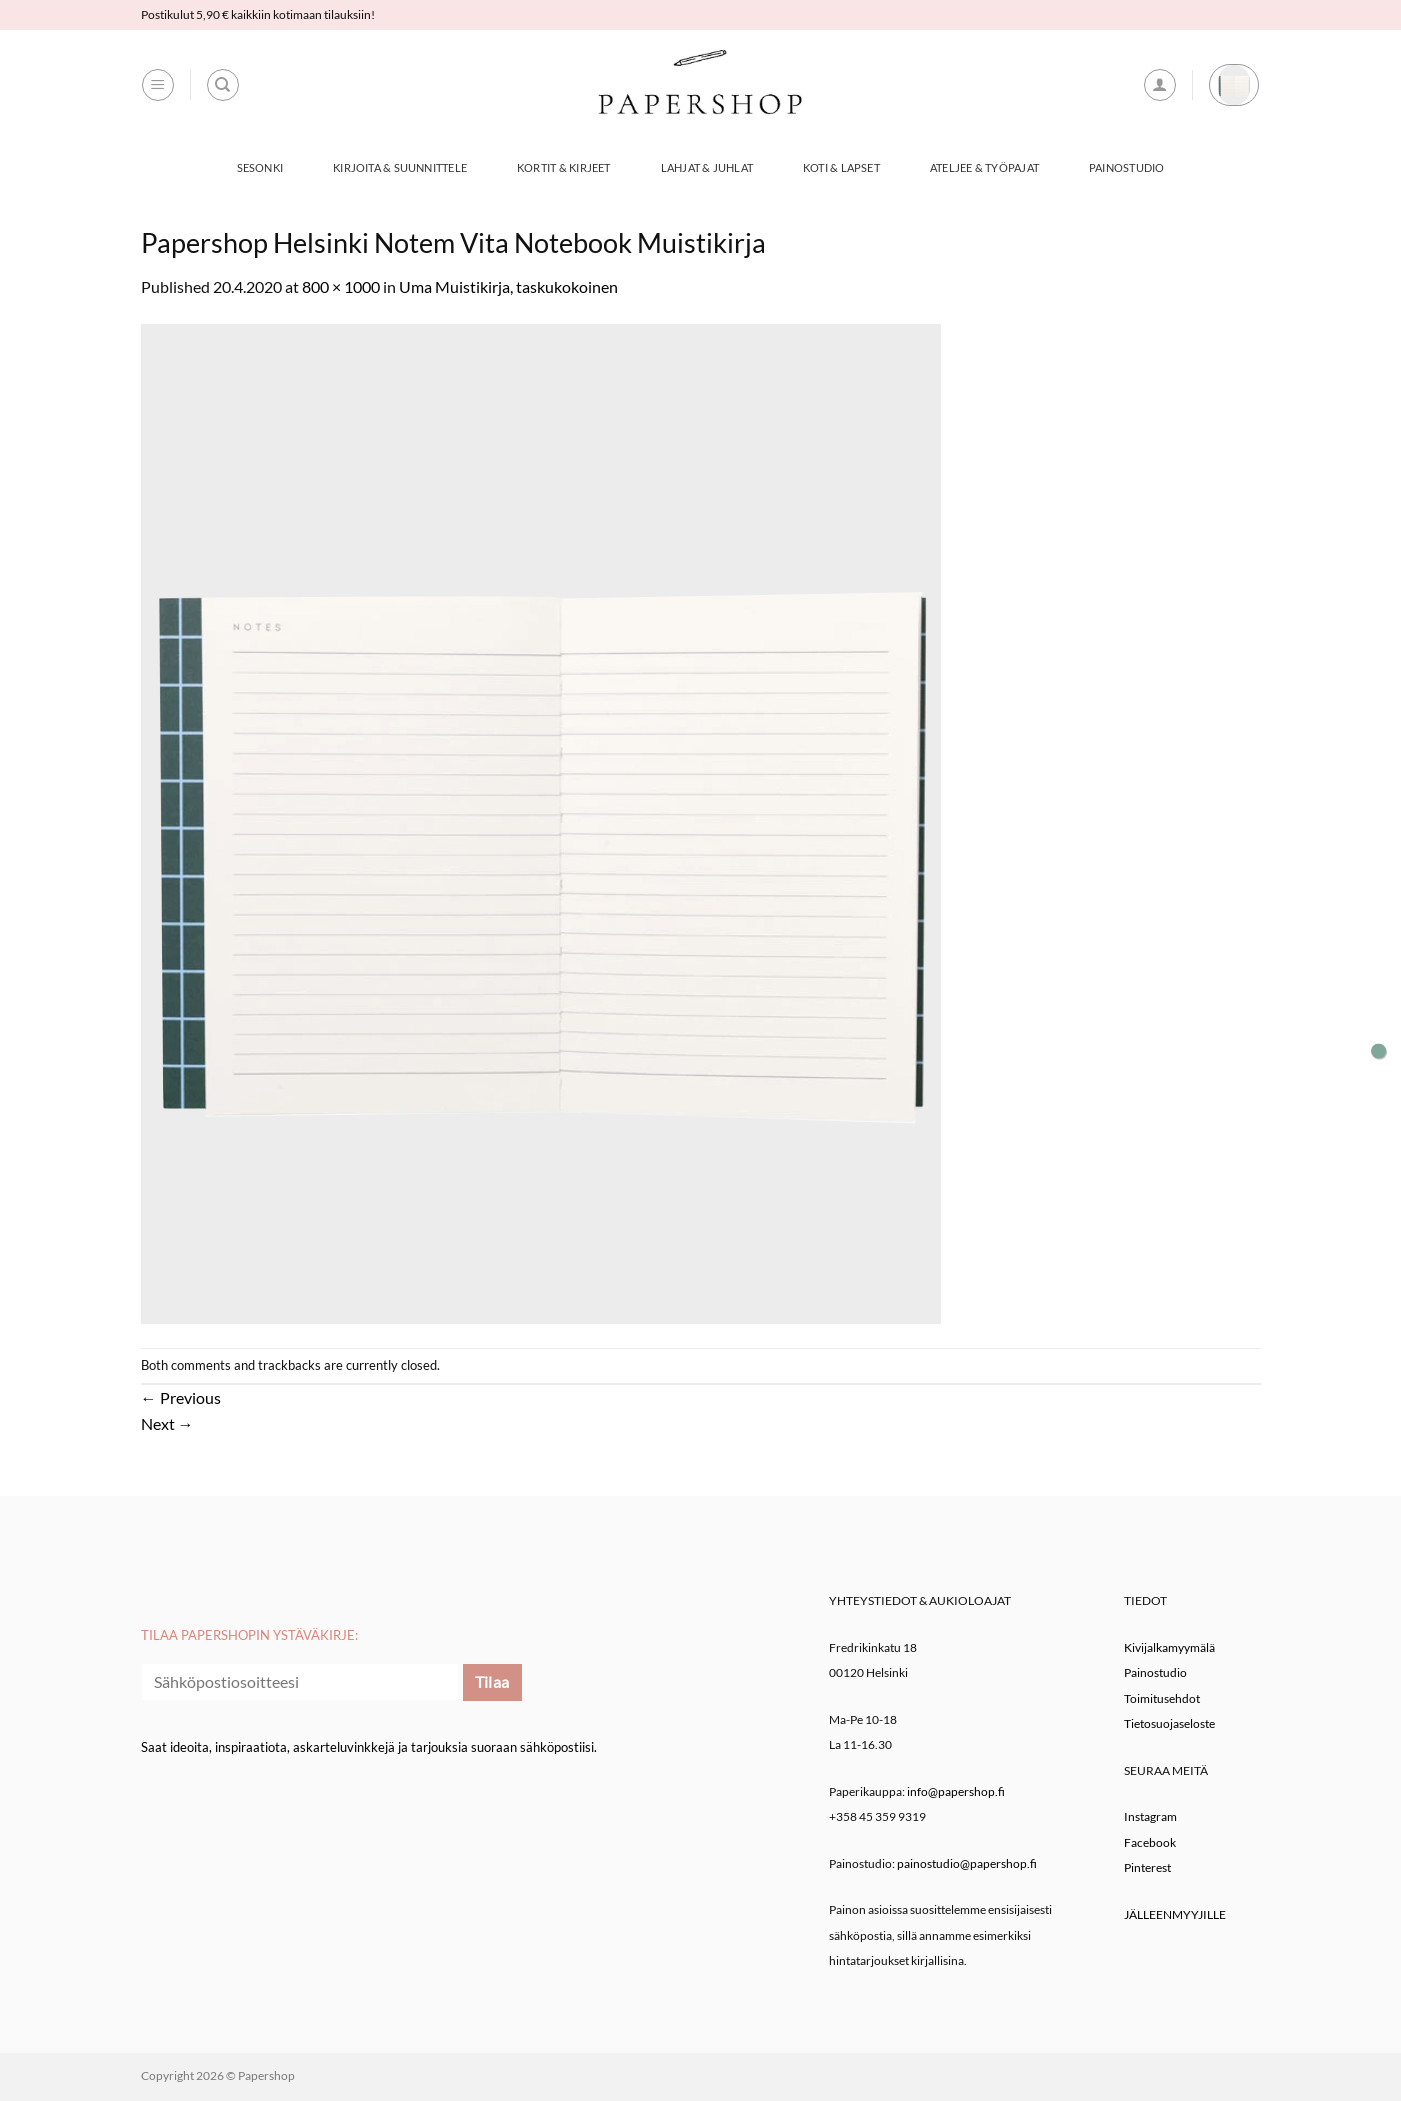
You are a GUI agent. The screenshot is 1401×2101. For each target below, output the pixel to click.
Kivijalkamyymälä (1169, 1647)
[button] (158, 85)
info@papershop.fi (956, 1791)
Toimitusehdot (1162, 1698)
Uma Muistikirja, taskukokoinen (508, 286)
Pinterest (1147, 1867)
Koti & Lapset (841, 167)
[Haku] (223, 85)
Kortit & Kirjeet (564, 167)
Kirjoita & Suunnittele (400, 167)
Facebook (1150, 1842)
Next (167, 1423)
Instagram (1150, 1816)
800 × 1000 (341, 286)
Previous (181, 1397)
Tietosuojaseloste (1169, 1723)
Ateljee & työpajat (984, 167)
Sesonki (260, 167)
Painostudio (1126, 167)
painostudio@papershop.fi (967, 1863)
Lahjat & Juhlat (707, 167)
